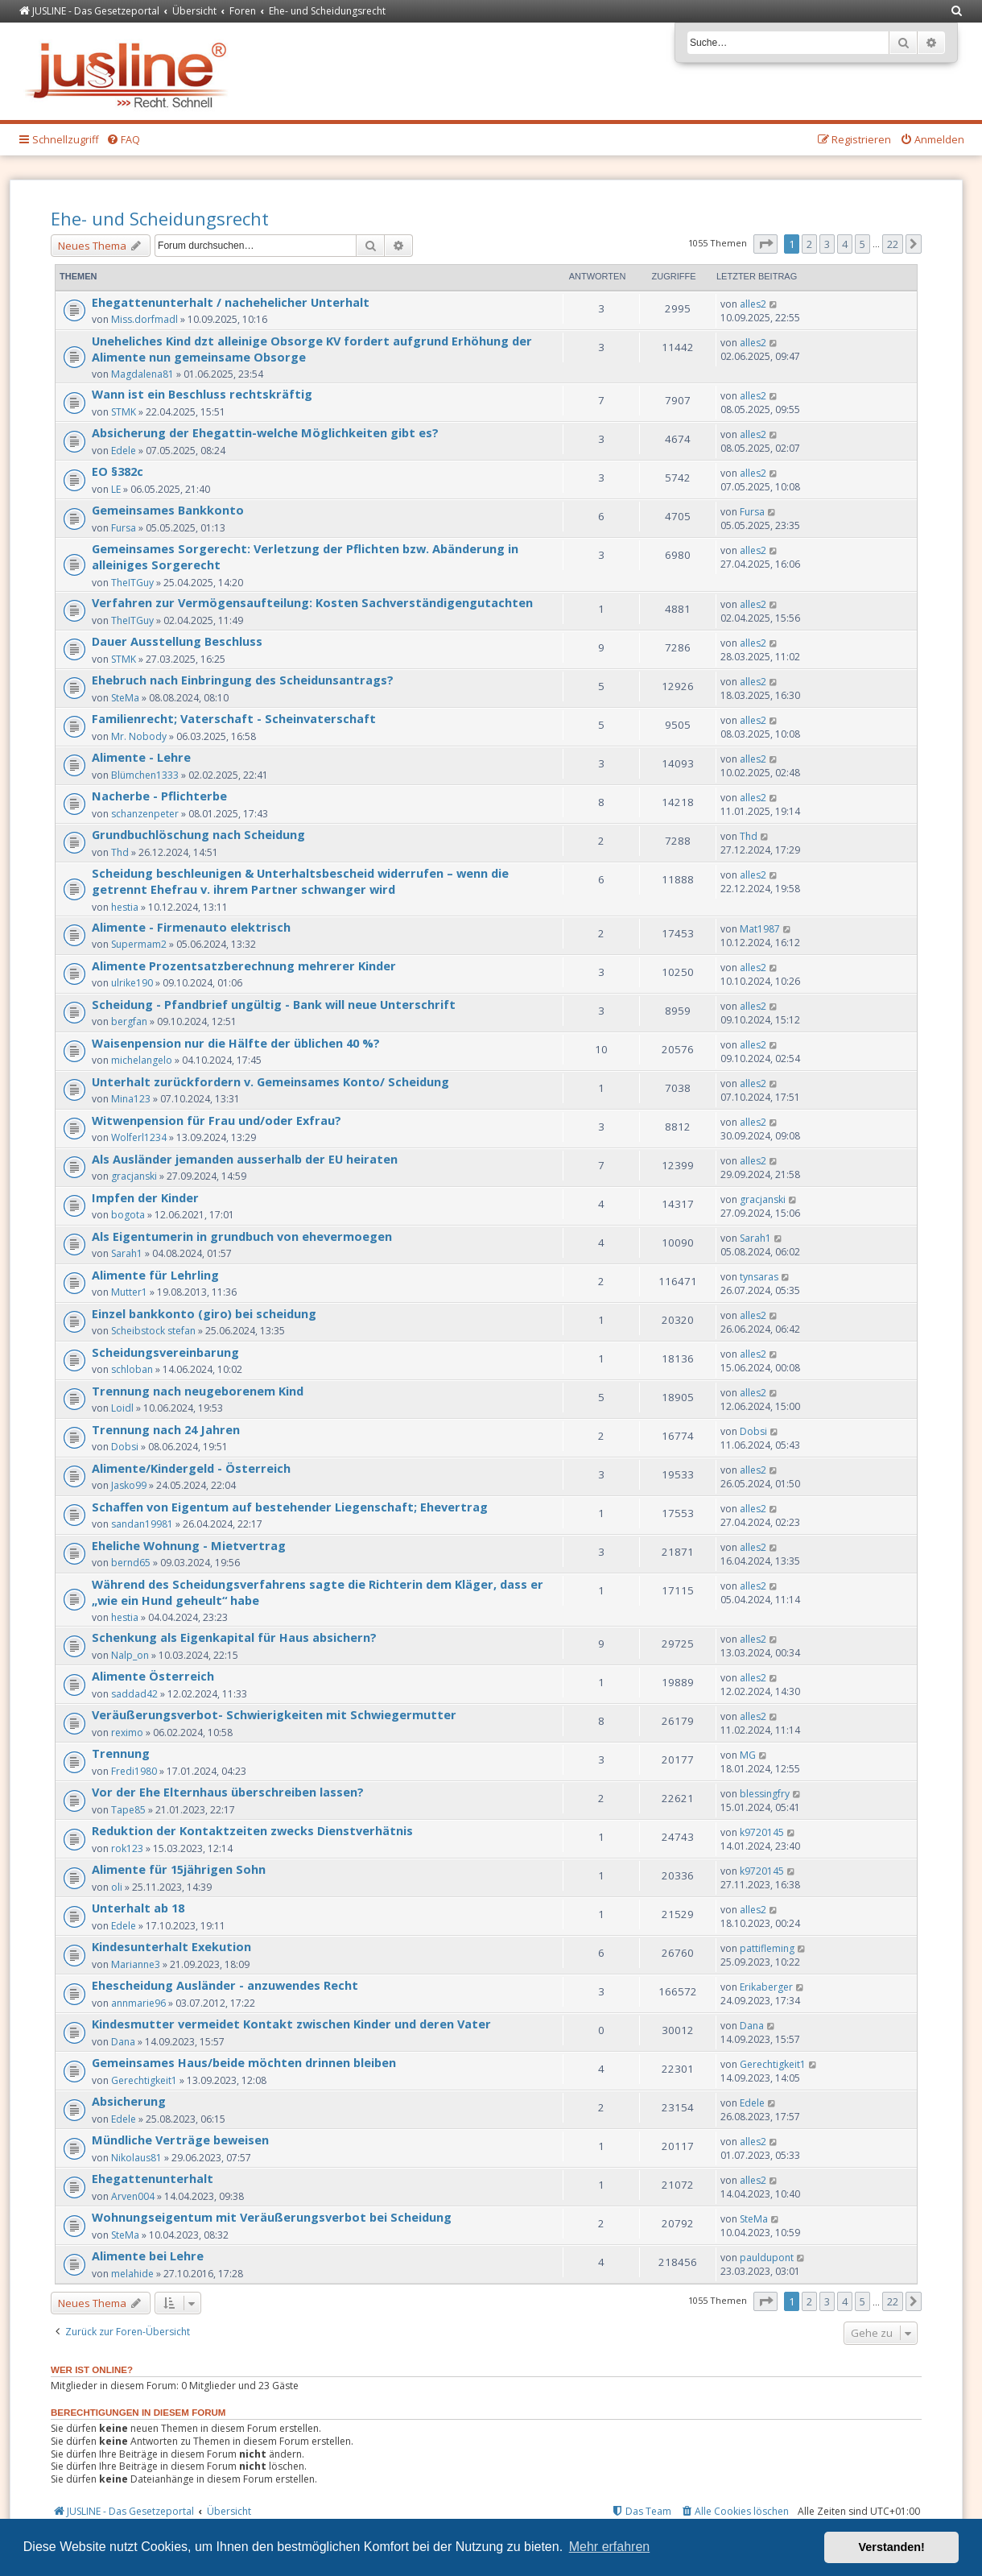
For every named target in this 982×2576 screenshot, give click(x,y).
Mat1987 (760, 929)
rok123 (127, 1848)
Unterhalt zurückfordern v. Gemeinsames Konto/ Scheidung (270, 1081)
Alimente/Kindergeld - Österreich (191, 1468)
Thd (120, 852)
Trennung (121, 1753)
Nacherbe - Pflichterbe (159, 796)
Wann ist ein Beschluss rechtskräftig (202, 394)
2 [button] (809, 244)
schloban (132, 1369)
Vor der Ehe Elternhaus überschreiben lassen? (228, 1792)
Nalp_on (130, 1655)
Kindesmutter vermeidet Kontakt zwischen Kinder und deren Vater (291, 2024)
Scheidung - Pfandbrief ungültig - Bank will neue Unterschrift (274, 1004)
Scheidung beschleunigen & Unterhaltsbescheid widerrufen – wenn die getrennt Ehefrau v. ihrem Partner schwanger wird (300, 881)
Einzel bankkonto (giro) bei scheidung (204, 1313)
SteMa (125, 698)
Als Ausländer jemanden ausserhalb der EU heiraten (245, 1159)
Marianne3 (135, 1964)
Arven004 (133, 2196)
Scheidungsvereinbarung (165, 1352)
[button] (765, 244)
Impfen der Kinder (145, 1197)
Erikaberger (766, 1987)
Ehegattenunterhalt (152, 2178)
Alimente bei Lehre (148, 2255)
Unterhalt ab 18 (138, 1908)
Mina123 (131, 1099)
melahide (132, 2273)
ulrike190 (132, 983)
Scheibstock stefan (153, 1331)
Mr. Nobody (139, 736)
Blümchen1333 (145, 775)
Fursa (123, 528)
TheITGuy (132, 582)
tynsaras (759, 1277)
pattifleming (767, 1948)
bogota (128, 1215)
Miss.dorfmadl (144, 319)
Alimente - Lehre (141, 757)
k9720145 (762, 1832)
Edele (123, 450)
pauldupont (767, 2257)
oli (116, 1887)
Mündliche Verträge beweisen (180, 2140)
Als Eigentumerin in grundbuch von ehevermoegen (242, 1236)
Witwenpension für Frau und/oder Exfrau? (216, 1120)
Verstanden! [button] (892, 2547)
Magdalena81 (142, 374)
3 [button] (827, 244)
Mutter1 (129, 1292)
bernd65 (131, 1562)
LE (116, 489)
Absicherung (129, 2101)
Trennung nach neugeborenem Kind (197, 1391)
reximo (127, 1732)
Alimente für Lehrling (155, 1275)
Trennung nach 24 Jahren (166, 1429)
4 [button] (845, 244)
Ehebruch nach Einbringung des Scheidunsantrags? (243, 680)
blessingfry (765, 1794)
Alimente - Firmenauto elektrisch (191, 927)
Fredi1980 (134, 1771)
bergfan (129, 1021)
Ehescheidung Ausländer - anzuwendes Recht (225, 1985)
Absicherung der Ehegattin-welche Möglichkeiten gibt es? (265, 432)
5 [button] (862, 244)
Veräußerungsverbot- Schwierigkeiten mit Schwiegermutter (274, 1714)
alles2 (753, 304)
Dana (123, 2042)
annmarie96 (138, 2003)
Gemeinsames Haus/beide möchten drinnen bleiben (244, 2062)
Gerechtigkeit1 (144, 2080)
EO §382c (117, 471)
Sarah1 (126, 1253)
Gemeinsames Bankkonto (168, 510)
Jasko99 (128, 1485)
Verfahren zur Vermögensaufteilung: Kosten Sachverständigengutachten (312, 602)
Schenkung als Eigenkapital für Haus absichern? (234, 1637)
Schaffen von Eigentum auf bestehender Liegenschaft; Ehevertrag (290, 1507)
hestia (124, 907)
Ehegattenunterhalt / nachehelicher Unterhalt (230, 302)
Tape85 (128, 1810)
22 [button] (892, 244)
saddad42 (134, 1694)
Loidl (122, 1408)
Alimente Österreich (153, 1676)
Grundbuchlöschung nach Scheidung (198, 834)
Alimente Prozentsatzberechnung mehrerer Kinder (244, 965)
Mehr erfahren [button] (609, 2546)
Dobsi (124, 1446)
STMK (123, 412)
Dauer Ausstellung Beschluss (177, 641)
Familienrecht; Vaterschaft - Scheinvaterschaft (234, 718)
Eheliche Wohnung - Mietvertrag (189, 1545)
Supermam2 (139, 944)
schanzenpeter (145, 814)
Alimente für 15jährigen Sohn (179, 1869)
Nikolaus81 (136, 2158)
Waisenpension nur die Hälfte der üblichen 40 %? (236, 1043)
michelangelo (141, 1060)
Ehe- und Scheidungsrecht (160, 218)
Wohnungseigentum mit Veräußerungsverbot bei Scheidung (272, 2217)
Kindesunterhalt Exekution (171, 1946)
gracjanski (134, 1176)
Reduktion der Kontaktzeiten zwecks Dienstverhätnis (252, 1830)
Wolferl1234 (139, 1137)
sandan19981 (142, 1524)
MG (748, 1755)
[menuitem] (957, 12)
